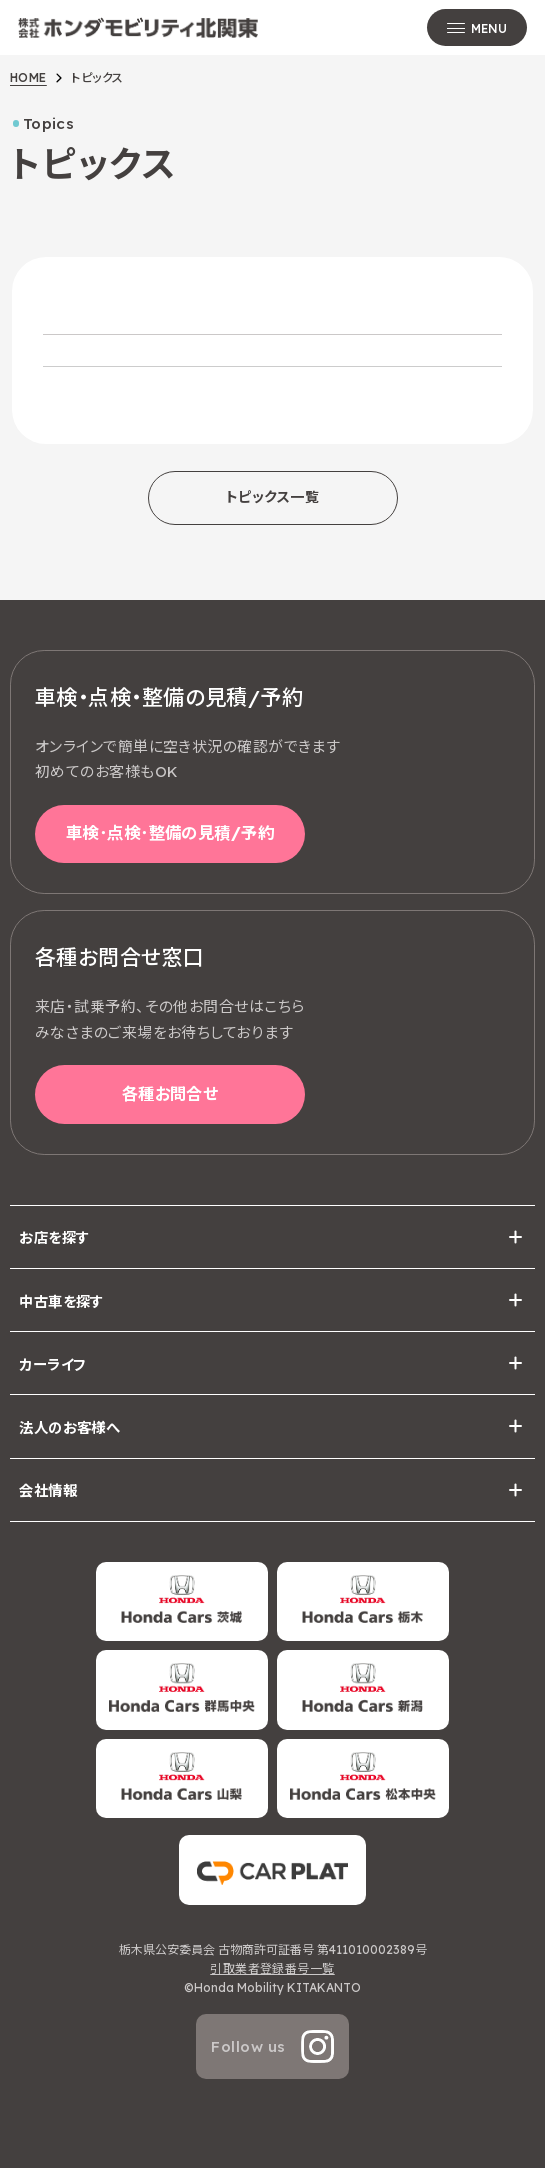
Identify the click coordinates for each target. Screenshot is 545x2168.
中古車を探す (61, 1302)
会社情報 (48, 1491)
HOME (28, 77)
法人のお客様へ (69, 1428)
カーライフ (52, 1365)
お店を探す (54, 1238)
